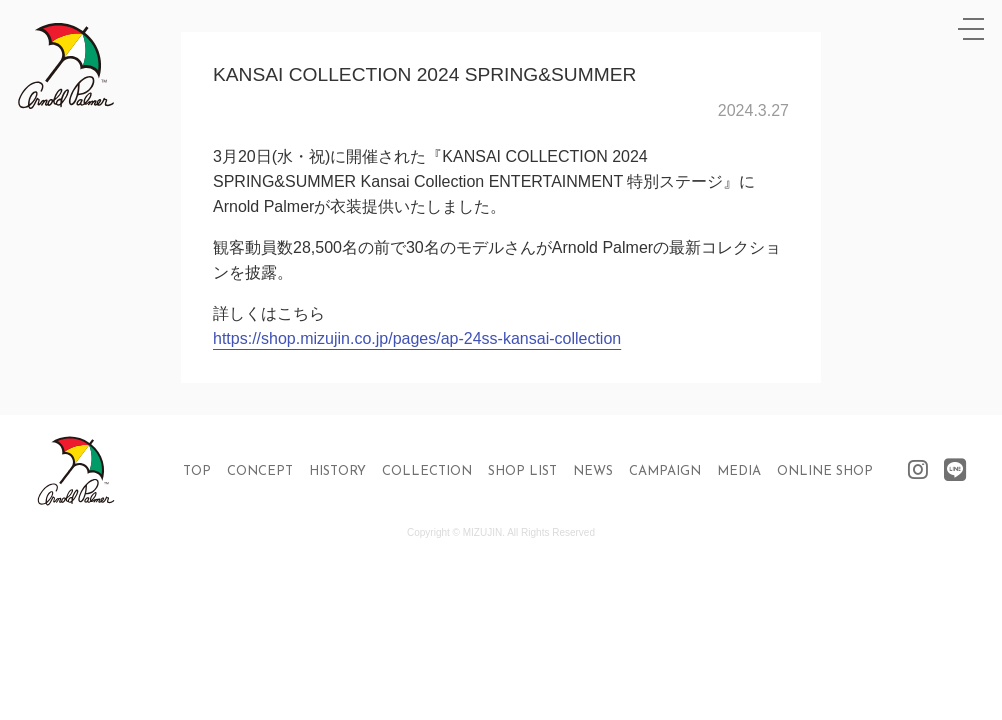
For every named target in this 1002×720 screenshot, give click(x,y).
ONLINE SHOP (825, 471)
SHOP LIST (522, 471)
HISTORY (337, 471)
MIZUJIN (482, 532)
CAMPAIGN (665, 471)
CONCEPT (260, 471)
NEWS (593, 471)
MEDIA (739, 471)
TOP (197, 471)
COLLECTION (427, 471)
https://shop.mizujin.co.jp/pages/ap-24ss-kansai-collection (417, 338)
